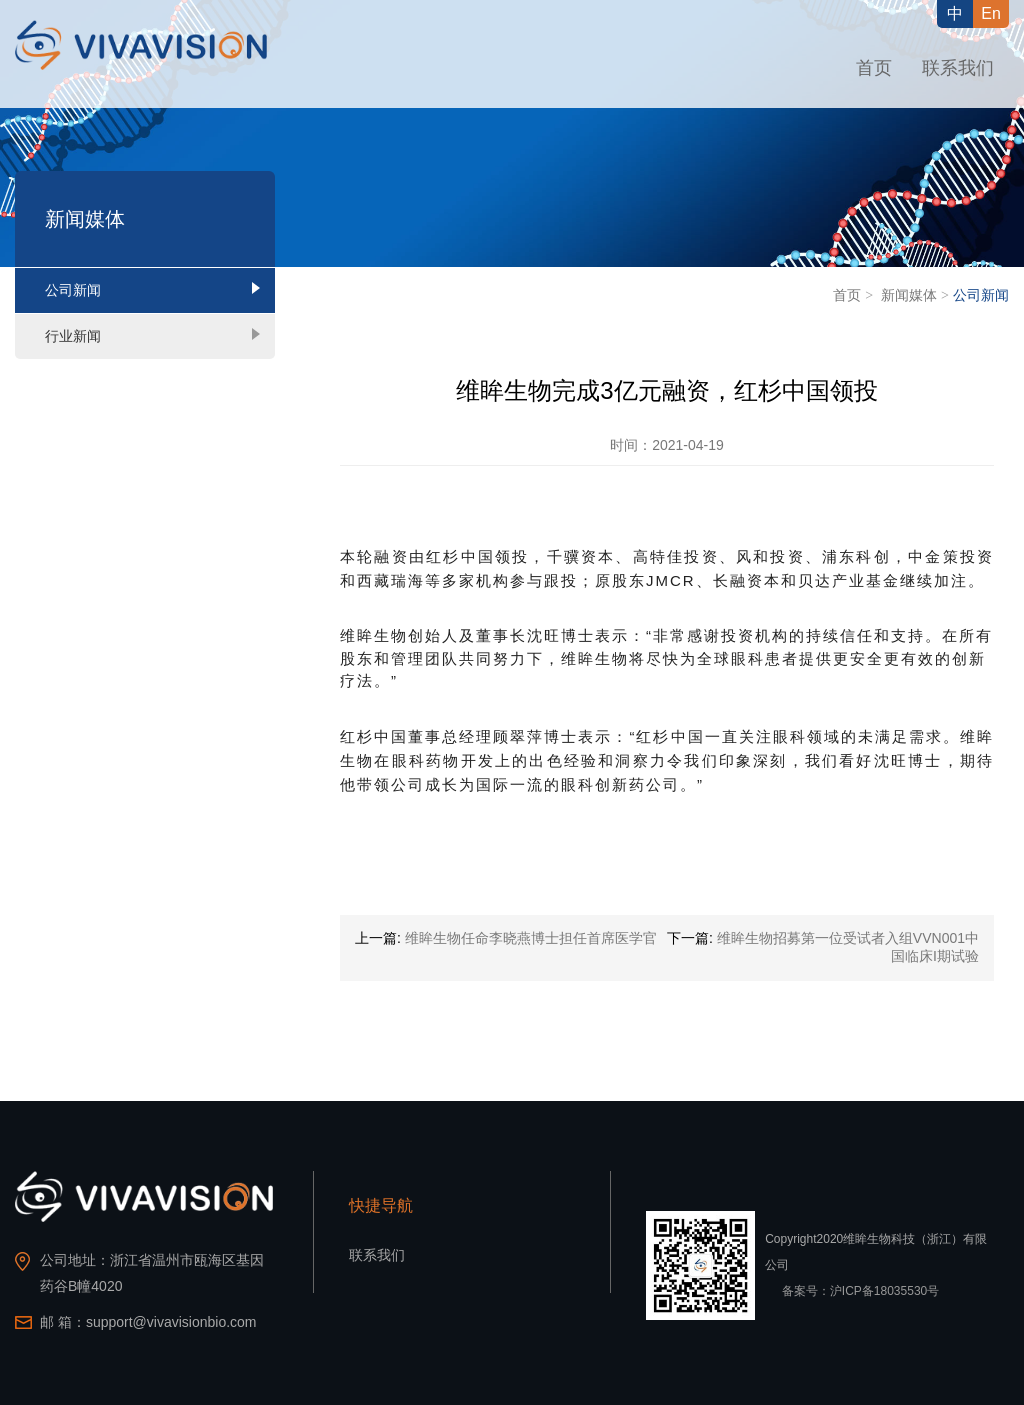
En (991, 13)
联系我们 (958, 68)
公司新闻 (73, 290)
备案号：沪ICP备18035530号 (860, 1291)
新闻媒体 (909, 295)
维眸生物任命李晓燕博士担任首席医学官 (531, 938)
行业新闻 (73, 336)
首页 (874, 68)
